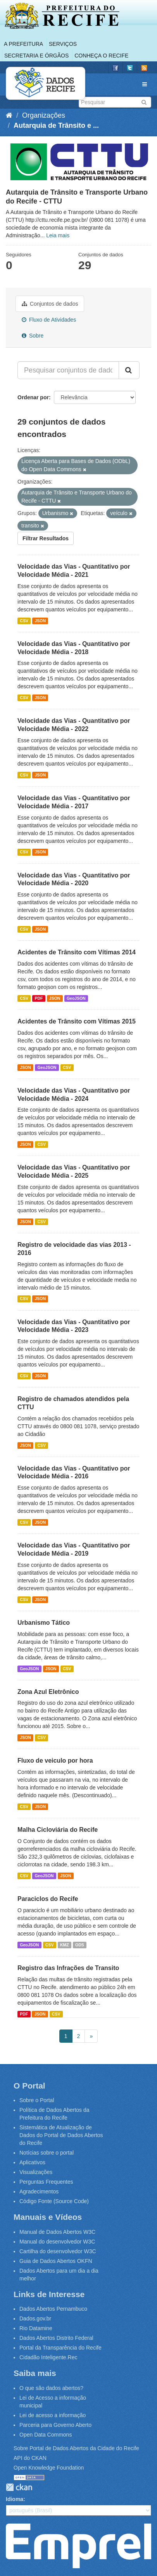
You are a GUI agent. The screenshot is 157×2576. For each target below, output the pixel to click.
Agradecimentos (39, 2191)
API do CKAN (30, 2458)
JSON (40, 620)
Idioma (14, 2499)
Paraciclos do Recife (47, 1898)
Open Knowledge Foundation (49, 2468)
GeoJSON (76, 998)
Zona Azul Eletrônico (48, 1691)
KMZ (64, 1944)
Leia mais (57, 235)
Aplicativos (32, 2162)
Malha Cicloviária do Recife (57, 1829)
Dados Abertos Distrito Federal (56, 2338)
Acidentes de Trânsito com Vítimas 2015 (76, 1021)
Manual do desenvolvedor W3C (57, 2241)
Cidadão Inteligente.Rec (48, 2357)
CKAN (19, 2487)
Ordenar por (33, 397)
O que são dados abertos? (51, 2388)
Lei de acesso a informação (52, 2415)
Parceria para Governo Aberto (55, 2425)
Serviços (63, 44)
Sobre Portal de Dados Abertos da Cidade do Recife (76, 2448)
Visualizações (35, 2172)
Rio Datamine (35, 2328)
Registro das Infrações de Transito (68, 1968)
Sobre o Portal (36, 2100)
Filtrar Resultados (45, 538)
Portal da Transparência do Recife (60, 2348)
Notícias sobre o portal (46, 2153)
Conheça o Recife (101, 55)
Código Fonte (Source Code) (54, 2201)
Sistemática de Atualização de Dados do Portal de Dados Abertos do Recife (61, 2135)
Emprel (78, 2546)
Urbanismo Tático (43, 1622)
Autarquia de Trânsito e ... (56, 125)
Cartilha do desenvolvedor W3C (57, 2251)
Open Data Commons (45, 2435)
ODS (79, 1944)
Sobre (32, 335)
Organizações (43, 115)
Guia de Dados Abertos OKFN (55, 2261)
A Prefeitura (23, 44)
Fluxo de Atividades (49, 320)
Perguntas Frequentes (46, 2182)
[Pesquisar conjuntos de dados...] (68, 370)
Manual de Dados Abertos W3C (57, 2232)
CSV (24, 620)
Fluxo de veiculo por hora (55, 1760)
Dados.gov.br (35, 2318)
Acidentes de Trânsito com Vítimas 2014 (76, 952)
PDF (39, 998)
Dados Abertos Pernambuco (53, 2309)
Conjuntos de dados (50, 304)
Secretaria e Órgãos (36, 55)
